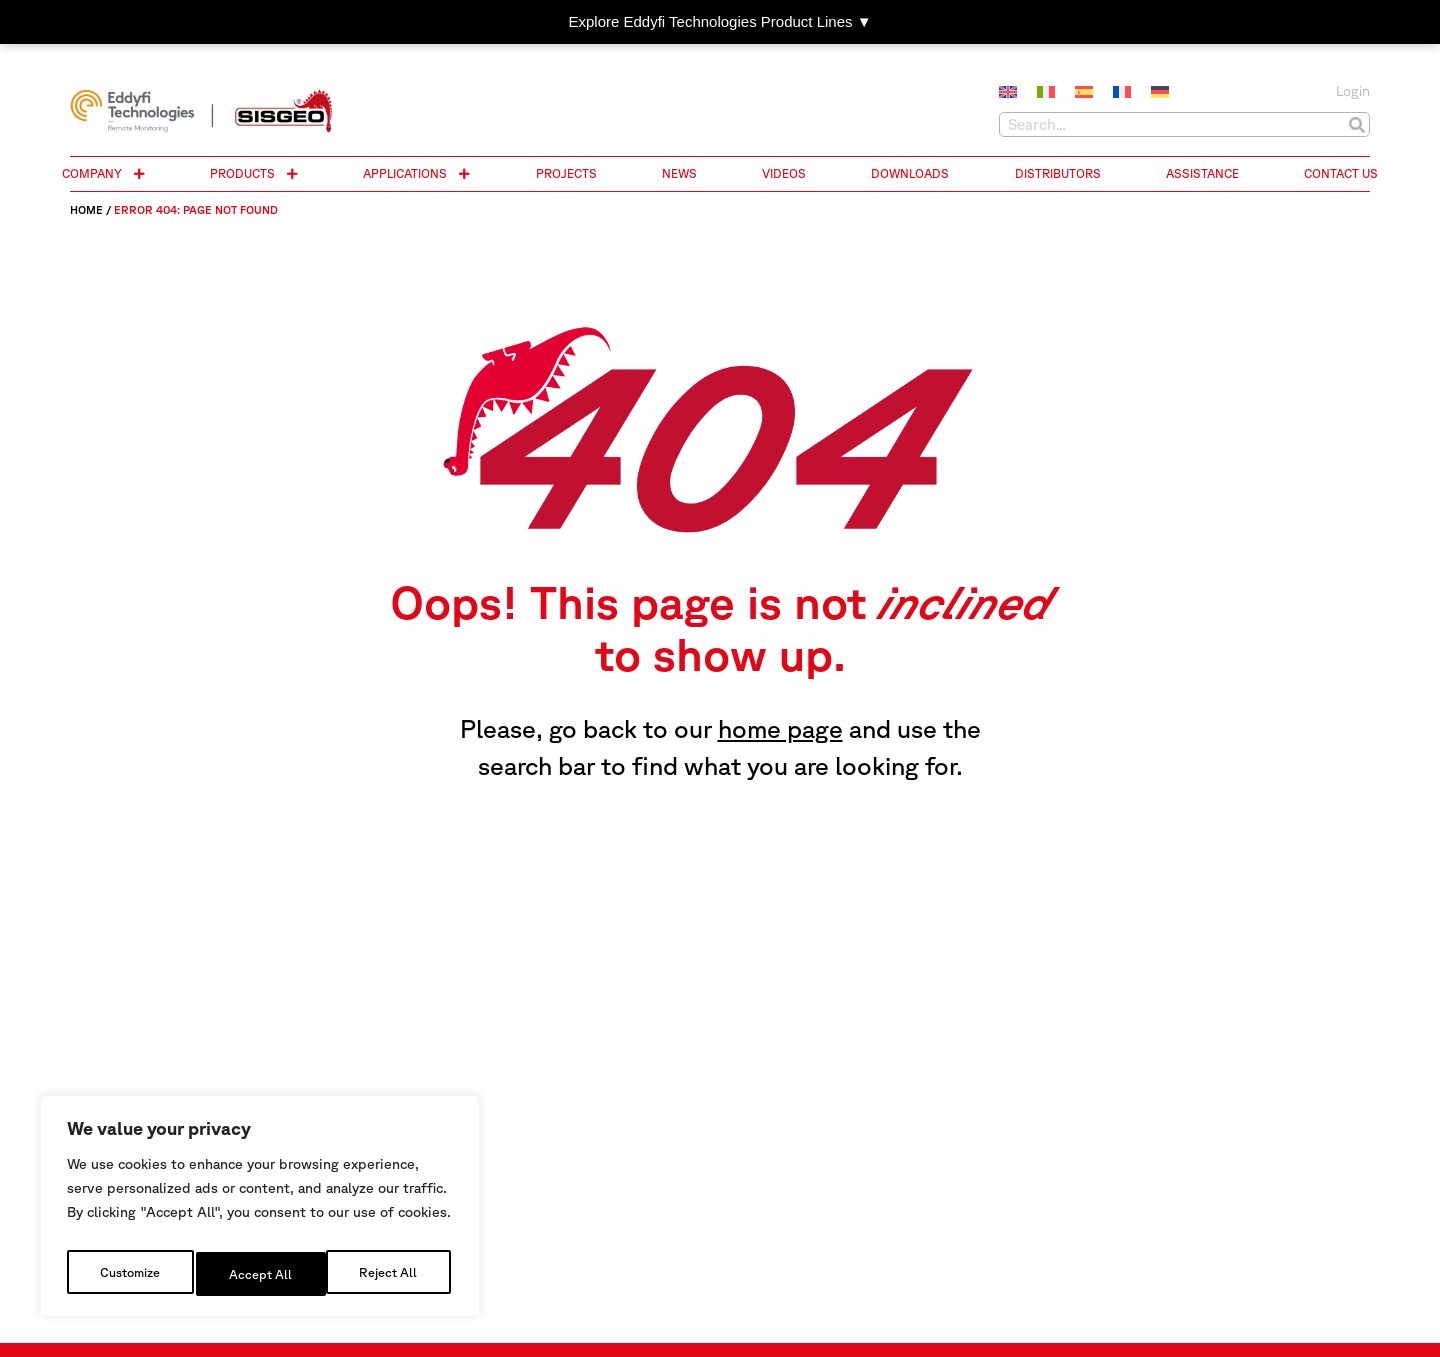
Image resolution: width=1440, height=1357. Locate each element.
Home (86, 209)
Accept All (390, 1274)
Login (1353, 91)
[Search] (1356, 124)
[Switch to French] (1122, 93)
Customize (129, 1274)
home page (780, 728)
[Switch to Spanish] (1084, 93)
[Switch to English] (1008, 93)
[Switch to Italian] (1046, 93)
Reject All (260, 1274)
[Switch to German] (1160, 93)
